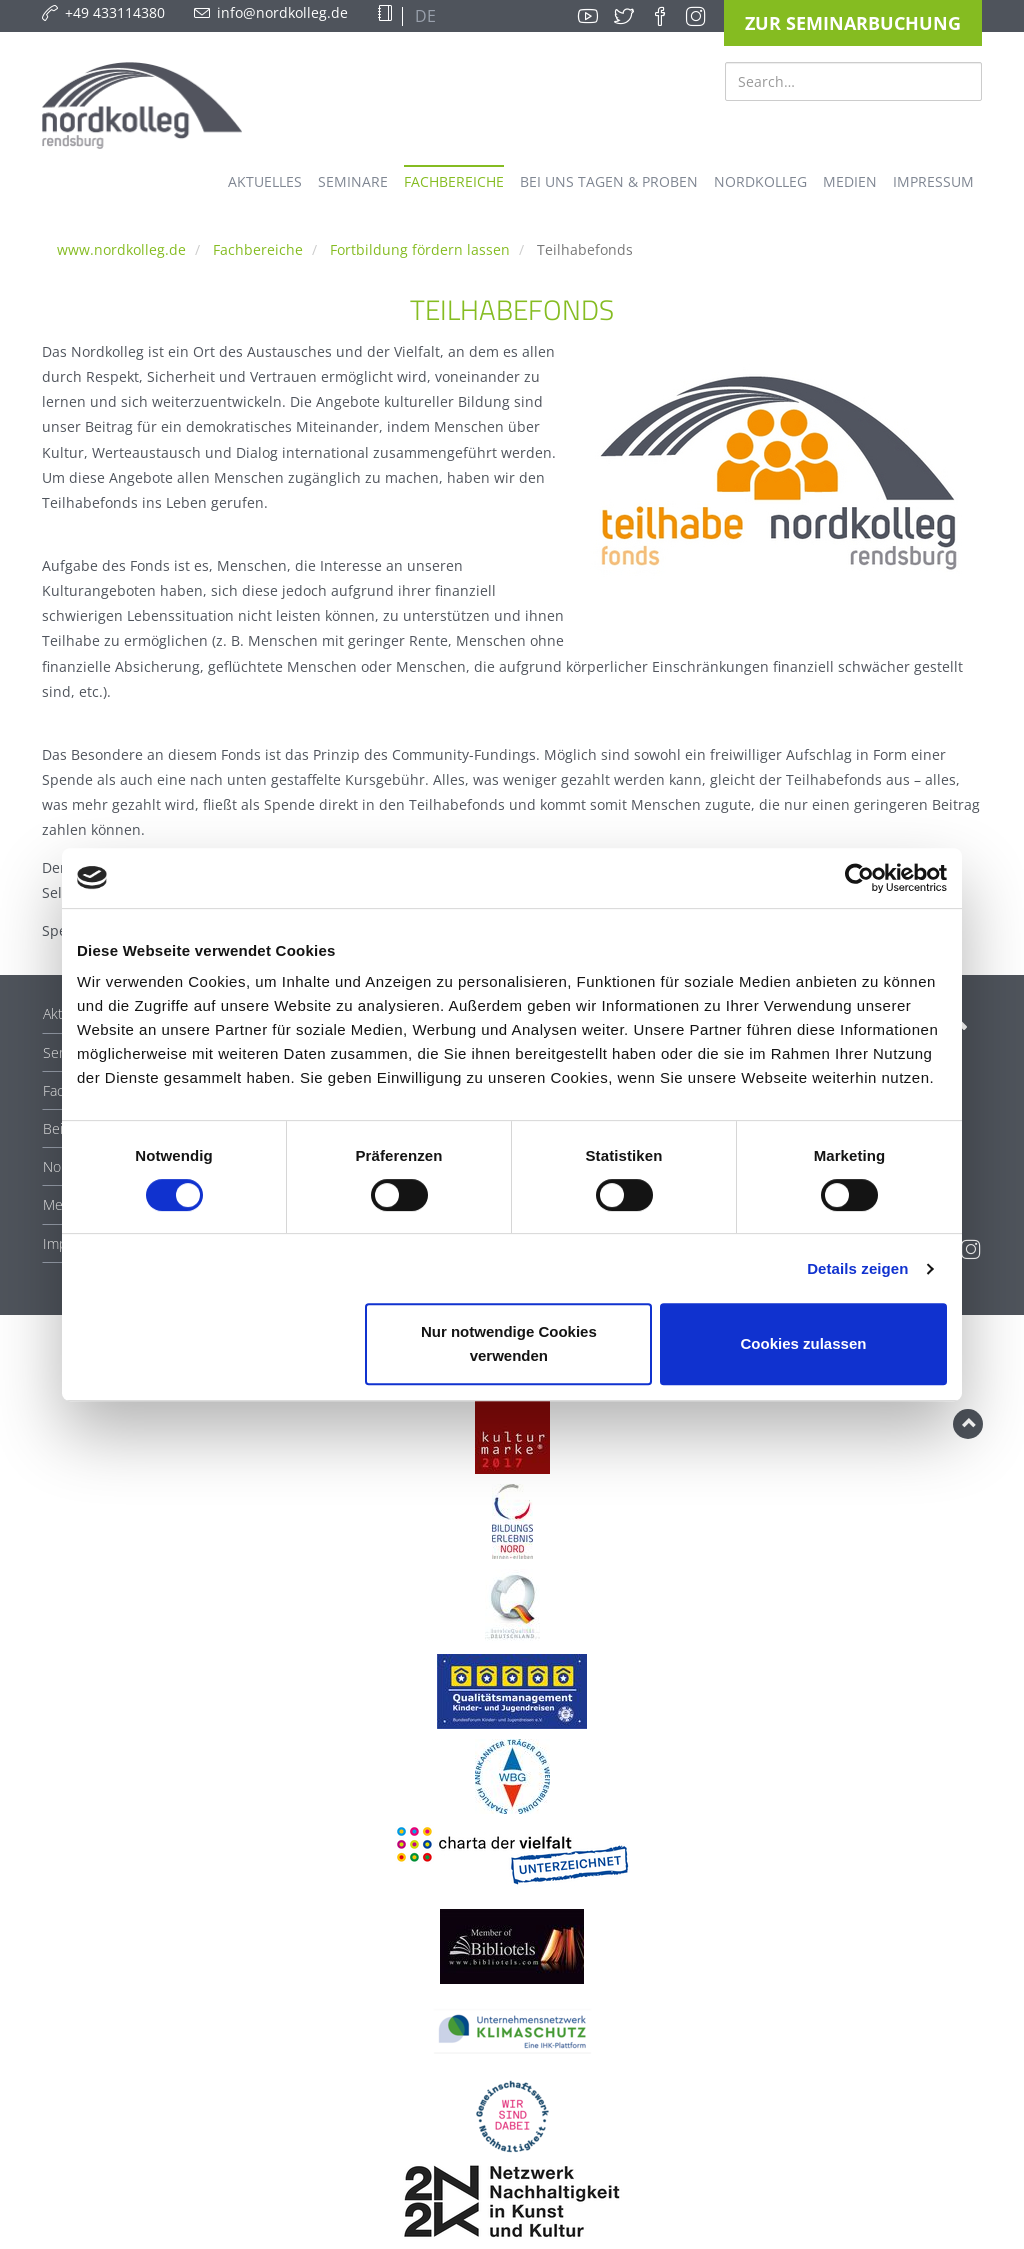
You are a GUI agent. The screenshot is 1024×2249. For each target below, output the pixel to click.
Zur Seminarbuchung (853, 23)
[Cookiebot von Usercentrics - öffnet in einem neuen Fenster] (859, 878)
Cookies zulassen (804, 1343)
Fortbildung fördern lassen (420, 249)
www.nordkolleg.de (121, 249)
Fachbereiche (258, 249)
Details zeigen (857, 1268)
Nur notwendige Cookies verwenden (509, 1343)
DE (423, 16)
